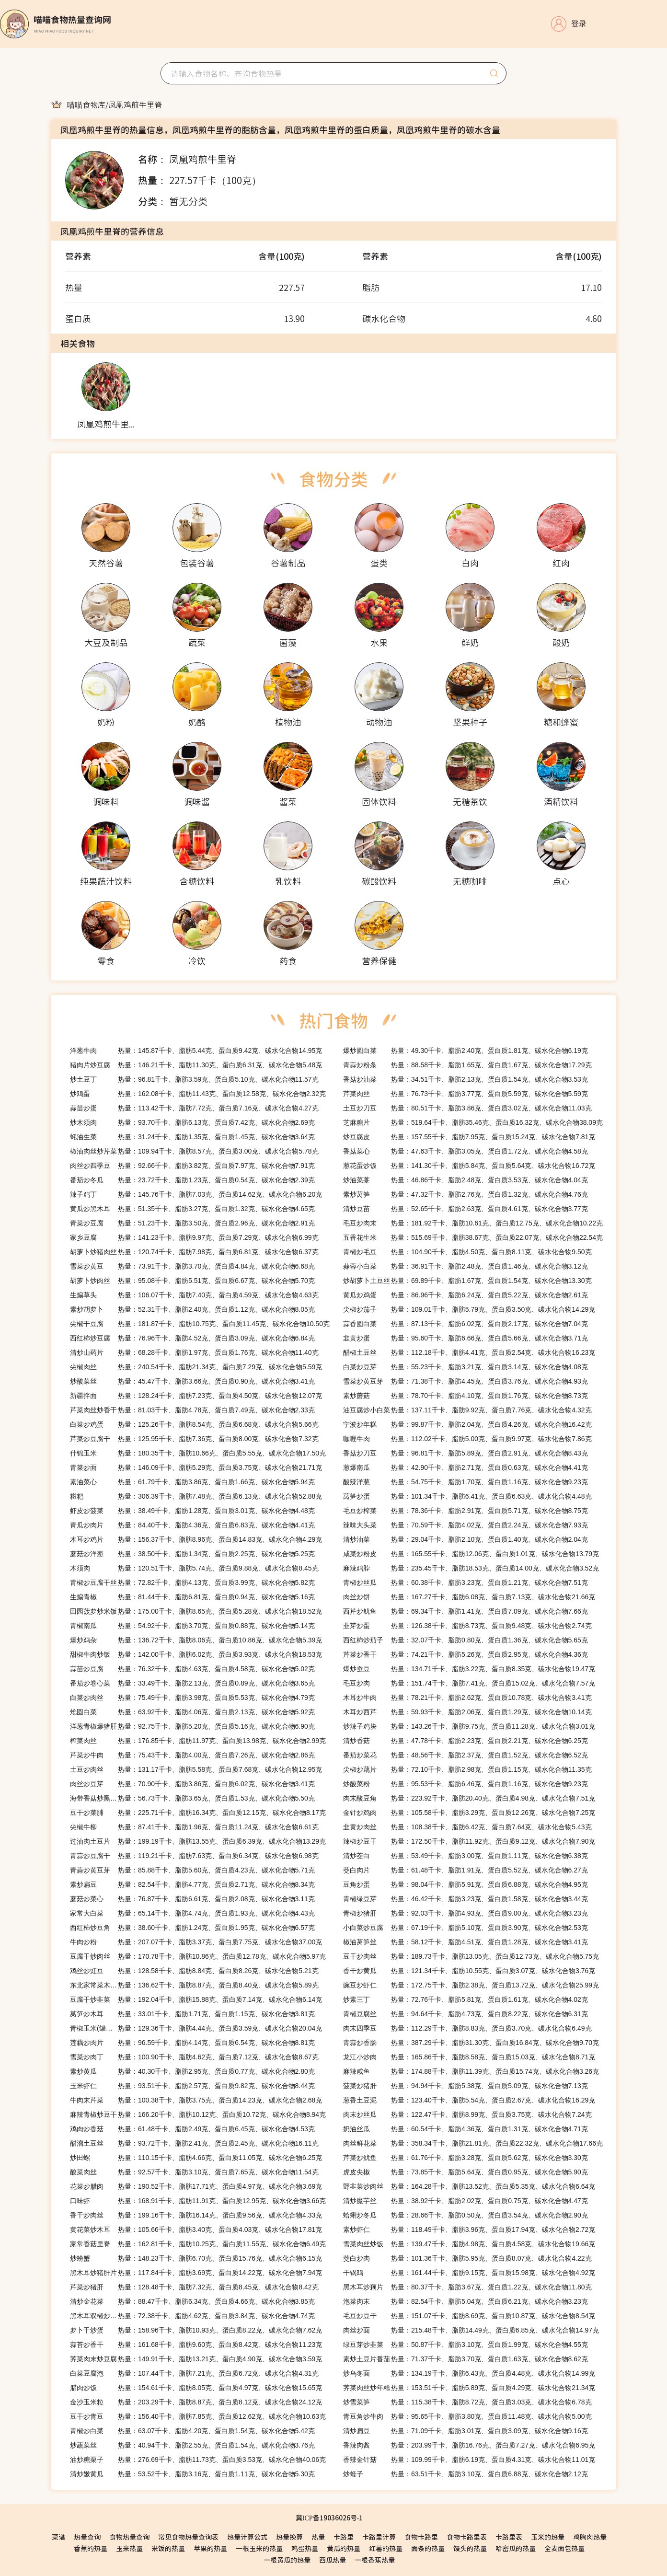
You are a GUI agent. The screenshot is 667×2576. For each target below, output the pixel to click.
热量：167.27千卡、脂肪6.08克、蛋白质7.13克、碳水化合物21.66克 (469, 1597)
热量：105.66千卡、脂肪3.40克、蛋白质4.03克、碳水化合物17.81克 (196, 2229)
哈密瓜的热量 (515, 2548)
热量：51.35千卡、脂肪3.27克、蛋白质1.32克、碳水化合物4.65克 (192, 1208)
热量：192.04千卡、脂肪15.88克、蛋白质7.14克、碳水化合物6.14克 (196, 1999)
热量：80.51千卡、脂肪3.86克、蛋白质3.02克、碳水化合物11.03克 (467, 1108)
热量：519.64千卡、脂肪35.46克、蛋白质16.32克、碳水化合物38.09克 (473, 1122)
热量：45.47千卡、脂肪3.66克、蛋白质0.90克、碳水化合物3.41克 (192, 1381)
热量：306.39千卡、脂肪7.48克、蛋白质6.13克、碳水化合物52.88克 (196, 1496)
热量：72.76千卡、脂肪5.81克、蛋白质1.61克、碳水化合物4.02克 (465, 1999)
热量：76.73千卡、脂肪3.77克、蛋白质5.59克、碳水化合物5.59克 (465, 1093)
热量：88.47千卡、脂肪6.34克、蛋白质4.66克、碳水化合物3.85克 (192, 2301)
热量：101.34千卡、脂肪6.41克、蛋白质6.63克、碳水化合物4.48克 (467, 1496)
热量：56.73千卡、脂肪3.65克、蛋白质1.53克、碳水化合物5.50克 (192, 1798)
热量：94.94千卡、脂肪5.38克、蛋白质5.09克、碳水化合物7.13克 (465, 2085)
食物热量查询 (129, 2536)
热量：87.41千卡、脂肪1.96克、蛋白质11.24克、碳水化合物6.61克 (194, 1827)
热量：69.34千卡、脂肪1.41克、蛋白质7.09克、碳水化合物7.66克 (465, 1611)
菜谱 (58, 2536)
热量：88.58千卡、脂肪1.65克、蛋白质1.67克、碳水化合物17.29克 (467, 1065)
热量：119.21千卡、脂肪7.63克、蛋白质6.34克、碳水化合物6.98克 (194, 1855)
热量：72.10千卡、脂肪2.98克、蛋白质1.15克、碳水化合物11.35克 (467, 1769)
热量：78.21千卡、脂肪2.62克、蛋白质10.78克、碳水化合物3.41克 (467, 1697)
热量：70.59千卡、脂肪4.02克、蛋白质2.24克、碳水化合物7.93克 (465, 1525)
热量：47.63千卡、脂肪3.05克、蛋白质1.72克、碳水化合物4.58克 (465, 1151)
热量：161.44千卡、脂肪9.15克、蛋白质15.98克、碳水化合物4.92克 (469, 2272)
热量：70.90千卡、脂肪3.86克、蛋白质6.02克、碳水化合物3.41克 (192, 1784)
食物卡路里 (421, 2536)
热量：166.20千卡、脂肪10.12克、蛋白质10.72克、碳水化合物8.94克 (198, 2114)
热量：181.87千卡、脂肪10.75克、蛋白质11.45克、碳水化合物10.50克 (200, 1323)
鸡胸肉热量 (590, 2536)
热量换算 (289, 2536)
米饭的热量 (168, 2548)
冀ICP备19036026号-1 (329, 2517)
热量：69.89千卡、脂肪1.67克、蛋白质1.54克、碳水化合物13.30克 (467, 1280)
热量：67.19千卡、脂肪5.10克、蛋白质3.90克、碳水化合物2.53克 (465, 1927)
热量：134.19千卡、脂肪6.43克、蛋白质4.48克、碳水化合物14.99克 (469, 2373)
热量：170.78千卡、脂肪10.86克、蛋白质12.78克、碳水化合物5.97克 (198, 1956)
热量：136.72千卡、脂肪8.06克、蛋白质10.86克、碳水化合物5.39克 (196, 1640)
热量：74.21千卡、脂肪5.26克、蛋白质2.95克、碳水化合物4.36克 (465, 1654)
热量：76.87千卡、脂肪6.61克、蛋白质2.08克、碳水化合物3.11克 (192, 1899)
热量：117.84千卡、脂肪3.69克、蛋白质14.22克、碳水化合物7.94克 (196, 2272)
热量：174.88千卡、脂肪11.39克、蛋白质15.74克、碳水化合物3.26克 (471, 2071)
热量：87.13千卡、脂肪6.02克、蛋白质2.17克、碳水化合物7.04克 (465, 1323)
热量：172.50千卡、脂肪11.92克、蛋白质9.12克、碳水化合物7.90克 (469, 1841)
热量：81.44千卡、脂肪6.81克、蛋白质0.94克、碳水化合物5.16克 (192, 1597)
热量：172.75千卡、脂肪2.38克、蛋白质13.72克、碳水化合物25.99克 (471, 1985)
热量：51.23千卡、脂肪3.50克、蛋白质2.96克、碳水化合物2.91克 (192, 1223)
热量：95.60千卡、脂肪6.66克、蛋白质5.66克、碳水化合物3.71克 (465, 1338)
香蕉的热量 (90, 2548)
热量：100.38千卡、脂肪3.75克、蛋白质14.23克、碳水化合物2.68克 (196, 2100)
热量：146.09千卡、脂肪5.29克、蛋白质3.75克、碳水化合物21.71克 (196, 1467)
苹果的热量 (210, 2548)
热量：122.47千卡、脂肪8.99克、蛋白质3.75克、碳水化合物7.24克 (467, 2114)
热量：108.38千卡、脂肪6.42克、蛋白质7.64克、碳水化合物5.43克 (467, 1827)
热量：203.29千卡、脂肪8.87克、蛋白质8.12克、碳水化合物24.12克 (196, 2402)
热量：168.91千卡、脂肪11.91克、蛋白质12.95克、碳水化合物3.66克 (198, 2200)
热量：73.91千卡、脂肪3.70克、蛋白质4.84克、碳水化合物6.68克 (192, 1266)
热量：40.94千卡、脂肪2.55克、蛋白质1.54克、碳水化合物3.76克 (192, 2445)
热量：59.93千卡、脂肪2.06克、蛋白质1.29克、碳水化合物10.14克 (467, 1712)
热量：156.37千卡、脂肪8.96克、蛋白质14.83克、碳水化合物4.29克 (196, 1539)
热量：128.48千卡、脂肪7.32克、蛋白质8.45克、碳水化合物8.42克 (194, 2287)
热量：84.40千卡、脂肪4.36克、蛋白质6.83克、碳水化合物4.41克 (192, 1525)
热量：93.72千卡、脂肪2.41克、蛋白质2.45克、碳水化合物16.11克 (194, 2143)
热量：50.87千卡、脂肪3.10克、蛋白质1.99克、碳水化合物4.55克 (465, 2344)
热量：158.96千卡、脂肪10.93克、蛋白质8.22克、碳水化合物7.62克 (196, 2330)
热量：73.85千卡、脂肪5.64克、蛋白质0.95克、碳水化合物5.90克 (465, 2172)
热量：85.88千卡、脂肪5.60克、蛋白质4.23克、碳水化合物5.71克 (192, 1870)
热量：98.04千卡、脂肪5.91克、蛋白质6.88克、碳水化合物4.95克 (465, 1884)
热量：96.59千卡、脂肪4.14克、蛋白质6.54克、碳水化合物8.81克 (192, 2042)
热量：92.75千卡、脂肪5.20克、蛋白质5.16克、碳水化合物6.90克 (192, 1726)
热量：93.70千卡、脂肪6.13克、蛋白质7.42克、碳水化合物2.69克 (192, 1122)
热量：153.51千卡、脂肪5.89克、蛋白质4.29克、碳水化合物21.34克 (469, 2387)
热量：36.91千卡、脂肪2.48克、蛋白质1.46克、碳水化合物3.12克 (465, 1266)
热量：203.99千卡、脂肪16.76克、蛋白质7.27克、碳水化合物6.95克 (469, 2445)
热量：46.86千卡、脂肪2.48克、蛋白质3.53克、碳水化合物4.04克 (465, 1180)
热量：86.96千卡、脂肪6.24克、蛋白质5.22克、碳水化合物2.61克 (465, 1295)
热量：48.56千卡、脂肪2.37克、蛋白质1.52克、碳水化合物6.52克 (465, 1755)
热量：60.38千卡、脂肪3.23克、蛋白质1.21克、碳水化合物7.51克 (465, 1582)
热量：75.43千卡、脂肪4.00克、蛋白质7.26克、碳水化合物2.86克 (192, 1755)
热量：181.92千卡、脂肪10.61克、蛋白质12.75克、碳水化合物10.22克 (473, 1223)
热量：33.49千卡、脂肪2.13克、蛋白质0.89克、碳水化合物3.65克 (192, 1683)
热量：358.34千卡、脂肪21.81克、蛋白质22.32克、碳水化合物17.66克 (473, 2143)
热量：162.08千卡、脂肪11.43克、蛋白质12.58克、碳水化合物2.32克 (198, 1093)
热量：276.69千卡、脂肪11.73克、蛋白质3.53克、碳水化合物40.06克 (198, 2459)
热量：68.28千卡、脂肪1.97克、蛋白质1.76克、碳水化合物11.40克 (194, 1352)
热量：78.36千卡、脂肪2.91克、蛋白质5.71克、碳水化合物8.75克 (465, 1510)
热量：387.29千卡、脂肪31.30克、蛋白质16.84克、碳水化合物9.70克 (471, 2042)
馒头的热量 (470, 2548)
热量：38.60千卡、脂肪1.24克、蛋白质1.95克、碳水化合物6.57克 (192, 1927)
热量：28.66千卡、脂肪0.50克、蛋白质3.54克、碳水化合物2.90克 (465, 2215)
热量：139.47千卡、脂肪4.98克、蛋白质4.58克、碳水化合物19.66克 (469, 2244)
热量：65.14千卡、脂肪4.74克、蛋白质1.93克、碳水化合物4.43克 (192, 1913)
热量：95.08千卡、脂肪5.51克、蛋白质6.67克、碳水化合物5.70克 (192, 1280)
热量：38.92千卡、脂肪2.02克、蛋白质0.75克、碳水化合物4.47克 (465, 2200)
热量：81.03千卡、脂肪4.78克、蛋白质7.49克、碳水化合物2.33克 (192, 1410)
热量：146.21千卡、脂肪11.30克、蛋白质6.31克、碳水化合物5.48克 (196, 1065)
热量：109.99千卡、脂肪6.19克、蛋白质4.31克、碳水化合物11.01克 (469, 2459)
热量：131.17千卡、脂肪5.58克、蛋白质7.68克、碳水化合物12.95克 (196, 1769)
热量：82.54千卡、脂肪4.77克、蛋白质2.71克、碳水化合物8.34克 (192, 1884)
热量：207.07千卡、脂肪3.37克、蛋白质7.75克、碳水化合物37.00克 (196, 1942)
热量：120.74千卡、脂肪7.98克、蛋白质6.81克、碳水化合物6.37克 (194, 1252)
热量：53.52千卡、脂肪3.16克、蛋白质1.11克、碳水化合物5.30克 (192, 2474)
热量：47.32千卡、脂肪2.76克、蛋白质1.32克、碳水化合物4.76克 (465, 1194)
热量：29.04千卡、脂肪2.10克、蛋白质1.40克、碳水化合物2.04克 (465, 1539)
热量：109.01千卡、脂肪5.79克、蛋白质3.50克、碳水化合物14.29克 (469, 1309)
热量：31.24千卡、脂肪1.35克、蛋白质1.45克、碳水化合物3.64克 (192, 1137)
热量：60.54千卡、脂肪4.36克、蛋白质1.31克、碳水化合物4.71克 (465, 2129)
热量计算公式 (247, 2536)
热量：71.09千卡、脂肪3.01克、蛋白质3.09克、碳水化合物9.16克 (465, 2431)
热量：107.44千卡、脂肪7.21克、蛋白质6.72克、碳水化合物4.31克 (194, 2373)
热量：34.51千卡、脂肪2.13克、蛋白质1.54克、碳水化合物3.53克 (465, 1079)
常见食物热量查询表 (188, 2536)
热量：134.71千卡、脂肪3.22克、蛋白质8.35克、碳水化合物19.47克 (469, 1669)
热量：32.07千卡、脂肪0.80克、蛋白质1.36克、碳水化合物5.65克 (465, 1640)
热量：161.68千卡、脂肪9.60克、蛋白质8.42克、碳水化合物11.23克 (196, 2344)
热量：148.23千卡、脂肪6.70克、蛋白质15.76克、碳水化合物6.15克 (196, 2258)
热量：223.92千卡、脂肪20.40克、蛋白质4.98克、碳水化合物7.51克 (469, 1798)
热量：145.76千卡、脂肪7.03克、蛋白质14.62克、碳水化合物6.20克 (196, 1194)
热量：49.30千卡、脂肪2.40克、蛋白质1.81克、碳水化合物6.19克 (465, 1050)
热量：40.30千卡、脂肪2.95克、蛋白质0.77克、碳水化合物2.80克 (192, 2071)
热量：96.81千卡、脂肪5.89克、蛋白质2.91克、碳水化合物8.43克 (465, 1453)
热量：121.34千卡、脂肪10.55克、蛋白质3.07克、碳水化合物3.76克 (469, 1970)
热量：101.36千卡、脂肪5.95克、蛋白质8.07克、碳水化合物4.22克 (467, 2258)
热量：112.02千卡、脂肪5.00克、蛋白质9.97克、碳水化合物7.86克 (467, 1438)
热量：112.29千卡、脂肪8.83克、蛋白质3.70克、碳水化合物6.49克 (467, 2028)
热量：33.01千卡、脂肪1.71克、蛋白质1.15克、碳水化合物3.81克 (192, 2014)
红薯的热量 (385, 2548)
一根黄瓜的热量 (287, 2559)
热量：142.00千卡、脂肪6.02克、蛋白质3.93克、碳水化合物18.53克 (196, 1654)
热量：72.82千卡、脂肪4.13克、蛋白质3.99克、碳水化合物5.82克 (192, 1582)
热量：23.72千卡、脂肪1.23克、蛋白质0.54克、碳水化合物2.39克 (192, 1180)
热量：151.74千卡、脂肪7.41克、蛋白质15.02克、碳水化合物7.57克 (469, 1683)
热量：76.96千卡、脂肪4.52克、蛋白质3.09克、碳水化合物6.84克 (192, 1338)
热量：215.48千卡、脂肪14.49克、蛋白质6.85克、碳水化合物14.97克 (471, 2330)
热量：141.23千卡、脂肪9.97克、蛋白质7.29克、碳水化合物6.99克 (194, 1237)
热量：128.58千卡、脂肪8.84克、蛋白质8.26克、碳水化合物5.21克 (194, 1970)
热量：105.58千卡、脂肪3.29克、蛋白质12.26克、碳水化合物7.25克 (469, 1812)
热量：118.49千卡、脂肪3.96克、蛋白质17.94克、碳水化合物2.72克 (469, 2229)
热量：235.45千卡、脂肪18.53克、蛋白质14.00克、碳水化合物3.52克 (471, 1568)
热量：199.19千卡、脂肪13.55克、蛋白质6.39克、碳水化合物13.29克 (198, 1841)
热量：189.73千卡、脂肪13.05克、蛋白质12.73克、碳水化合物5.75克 (471, 1956)
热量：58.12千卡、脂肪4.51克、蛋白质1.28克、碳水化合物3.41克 (465, 1942)
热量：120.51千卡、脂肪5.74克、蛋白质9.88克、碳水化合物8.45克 (194, 1568)
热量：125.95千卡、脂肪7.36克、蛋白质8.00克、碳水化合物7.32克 (194, 1438)
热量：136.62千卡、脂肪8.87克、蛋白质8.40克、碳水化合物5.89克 (194, 1985)
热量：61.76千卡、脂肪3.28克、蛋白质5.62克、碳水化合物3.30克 (465, 2157)
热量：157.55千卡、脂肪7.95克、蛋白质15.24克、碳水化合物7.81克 (469, 1137)
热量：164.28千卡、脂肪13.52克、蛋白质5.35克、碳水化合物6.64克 (469, 2186)
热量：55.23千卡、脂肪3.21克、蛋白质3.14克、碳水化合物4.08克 (465, 1367)
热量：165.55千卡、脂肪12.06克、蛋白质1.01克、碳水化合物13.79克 (471, 1553)
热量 (318, 2536)
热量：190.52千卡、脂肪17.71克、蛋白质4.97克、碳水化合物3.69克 (196, 2186)
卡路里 (344, 2536)
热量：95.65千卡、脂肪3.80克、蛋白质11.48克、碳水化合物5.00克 (467, 2416)
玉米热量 (129, 2548)
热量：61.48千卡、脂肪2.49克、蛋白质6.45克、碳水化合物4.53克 (192, 2129)
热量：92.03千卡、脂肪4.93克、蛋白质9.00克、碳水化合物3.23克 (465, 1913)
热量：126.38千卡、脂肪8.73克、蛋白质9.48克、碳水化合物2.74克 (467, 1625)
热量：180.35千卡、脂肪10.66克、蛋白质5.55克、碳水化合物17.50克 (198, 1453)
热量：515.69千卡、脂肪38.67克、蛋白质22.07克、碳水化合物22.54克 (473, 1237)
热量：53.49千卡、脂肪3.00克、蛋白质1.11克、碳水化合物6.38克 (465, 1855)
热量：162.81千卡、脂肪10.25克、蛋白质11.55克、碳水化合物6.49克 (198, 2244)
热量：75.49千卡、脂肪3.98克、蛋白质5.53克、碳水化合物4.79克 (192, 1697)
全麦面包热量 (564, 2548)
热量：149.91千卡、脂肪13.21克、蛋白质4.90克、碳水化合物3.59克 (196, 2359)
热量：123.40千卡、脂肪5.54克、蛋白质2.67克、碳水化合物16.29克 (469, 2100)
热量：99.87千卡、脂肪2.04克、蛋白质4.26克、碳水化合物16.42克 (467, 1424)
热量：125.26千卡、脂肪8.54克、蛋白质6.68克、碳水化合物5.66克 (194, 1424)
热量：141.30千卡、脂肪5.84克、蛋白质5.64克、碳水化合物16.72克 (469, 1165)
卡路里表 (508, 2536)
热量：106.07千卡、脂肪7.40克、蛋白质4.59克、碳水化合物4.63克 (194, 1295)
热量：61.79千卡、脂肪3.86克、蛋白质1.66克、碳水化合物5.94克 (192, 1482)
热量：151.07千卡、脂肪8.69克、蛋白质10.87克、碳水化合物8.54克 (469, 2316)
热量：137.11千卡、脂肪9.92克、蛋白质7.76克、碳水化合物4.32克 (467, 1410)
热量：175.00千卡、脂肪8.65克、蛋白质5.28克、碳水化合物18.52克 (196, 1611)
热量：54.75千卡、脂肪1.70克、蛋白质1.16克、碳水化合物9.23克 (465, 1482)
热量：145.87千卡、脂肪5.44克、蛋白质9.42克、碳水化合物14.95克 (196, 1050)
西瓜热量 (332, 2559)
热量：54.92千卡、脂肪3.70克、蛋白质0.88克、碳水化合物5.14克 (192, 1625)
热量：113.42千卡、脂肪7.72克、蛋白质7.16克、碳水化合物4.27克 (194, 1108)
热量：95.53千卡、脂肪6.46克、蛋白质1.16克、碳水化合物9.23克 (465, 1784)
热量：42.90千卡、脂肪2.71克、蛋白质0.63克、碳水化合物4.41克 (465, 1467)
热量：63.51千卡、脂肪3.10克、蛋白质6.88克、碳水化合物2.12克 (465, 2474)
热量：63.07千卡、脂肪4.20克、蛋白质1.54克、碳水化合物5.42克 (192, 2431)
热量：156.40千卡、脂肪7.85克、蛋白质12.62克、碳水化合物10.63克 (198, 2416)
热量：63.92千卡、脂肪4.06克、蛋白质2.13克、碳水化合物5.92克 (192, 1712)
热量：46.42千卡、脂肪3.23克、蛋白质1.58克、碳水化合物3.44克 (465, 1899)
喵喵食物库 (86, 104)
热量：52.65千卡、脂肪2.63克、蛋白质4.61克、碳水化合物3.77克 (465, 1208)
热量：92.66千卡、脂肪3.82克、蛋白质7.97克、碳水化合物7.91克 (192, 1165)
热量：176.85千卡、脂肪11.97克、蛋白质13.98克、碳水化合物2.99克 (198, 1740)
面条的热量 (428, 2548)
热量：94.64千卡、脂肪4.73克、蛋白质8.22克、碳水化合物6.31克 (465, 2014)
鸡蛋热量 (304, 2548)
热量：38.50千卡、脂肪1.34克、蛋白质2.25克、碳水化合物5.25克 (192, 1553)
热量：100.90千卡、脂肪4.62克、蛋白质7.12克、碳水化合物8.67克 (194, 2057)
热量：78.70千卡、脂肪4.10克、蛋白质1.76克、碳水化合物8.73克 (465, 1395)
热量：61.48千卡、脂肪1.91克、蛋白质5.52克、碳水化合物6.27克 (465, 1870)
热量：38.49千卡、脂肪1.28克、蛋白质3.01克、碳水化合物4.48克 (192, 1510)
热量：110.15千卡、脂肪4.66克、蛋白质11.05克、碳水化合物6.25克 (196, 2157)
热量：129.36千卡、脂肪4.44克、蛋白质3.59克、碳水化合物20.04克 (196, 2028)
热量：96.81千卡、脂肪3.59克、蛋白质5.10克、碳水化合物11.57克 (194, 1079)
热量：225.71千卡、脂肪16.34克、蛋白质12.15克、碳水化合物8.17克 (198, 1812)
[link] (86, 104)
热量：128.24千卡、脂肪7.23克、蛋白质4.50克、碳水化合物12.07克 (196, 1395)
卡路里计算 (379, 2536)
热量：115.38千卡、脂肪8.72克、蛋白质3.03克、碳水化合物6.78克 (467, 2402)
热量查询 (87, 2536)
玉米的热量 (547, 2536)
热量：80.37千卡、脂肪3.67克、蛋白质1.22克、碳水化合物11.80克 (467, 2287)
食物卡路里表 (467, 2536)
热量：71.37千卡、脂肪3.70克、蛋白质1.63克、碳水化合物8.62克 (465, 2359)
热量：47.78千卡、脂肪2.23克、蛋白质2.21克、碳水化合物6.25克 (465, 1740)
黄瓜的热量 (343, 2548)
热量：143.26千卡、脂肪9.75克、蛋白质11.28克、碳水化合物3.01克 (469, 1726)
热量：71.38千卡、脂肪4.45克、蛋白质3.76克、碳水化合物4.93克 (465, 1381)
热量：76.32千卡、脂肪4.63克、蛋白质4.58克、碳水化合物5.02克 (192, 1669)
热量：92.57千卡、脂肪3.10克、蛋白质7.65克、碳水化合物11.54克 (194, 2172)
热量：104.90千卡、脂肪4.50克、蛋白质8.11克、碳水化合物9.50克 (467, 1252)
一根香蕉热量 (375, 2559)
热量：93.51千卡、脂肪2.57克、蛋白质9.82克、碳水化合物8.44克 (192, 2085)
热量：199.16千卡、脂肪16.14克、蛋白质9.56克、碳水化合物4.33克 (196, 2215)
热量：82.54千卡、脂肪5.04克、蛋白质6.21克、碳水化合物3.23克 (465, 2301)
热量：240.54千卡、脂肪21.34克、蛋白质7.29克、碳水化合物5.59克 (196, 1367)
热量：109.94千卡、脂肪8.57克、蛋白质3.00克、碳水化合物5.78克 (194, 1151)
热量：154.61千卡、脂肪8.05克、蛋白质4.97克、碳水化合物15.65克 (196, 2387)
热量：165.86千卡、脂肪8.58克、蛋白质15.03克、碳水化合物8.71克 (469, 2057)
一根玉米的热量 (259, 2548)
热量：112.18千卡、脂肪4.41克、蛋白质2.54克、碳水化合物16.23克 (469, 1352)
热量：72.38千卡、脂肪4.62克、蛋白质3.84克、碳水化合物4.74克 (192, 2316)
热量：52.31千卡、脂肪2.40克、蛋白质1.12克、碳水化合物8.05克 (192, 1309)
